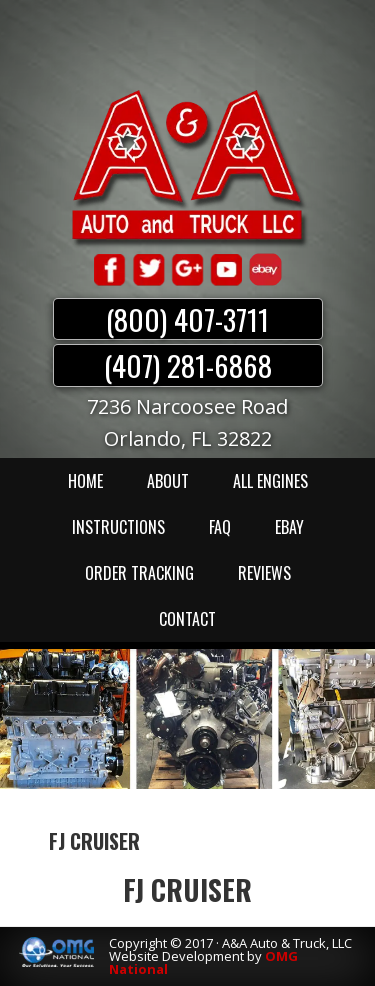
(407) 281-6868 (188, 365)
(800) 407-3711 (187, 319)
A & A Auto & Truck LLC (188, 167)
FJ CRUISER (187, 889)
